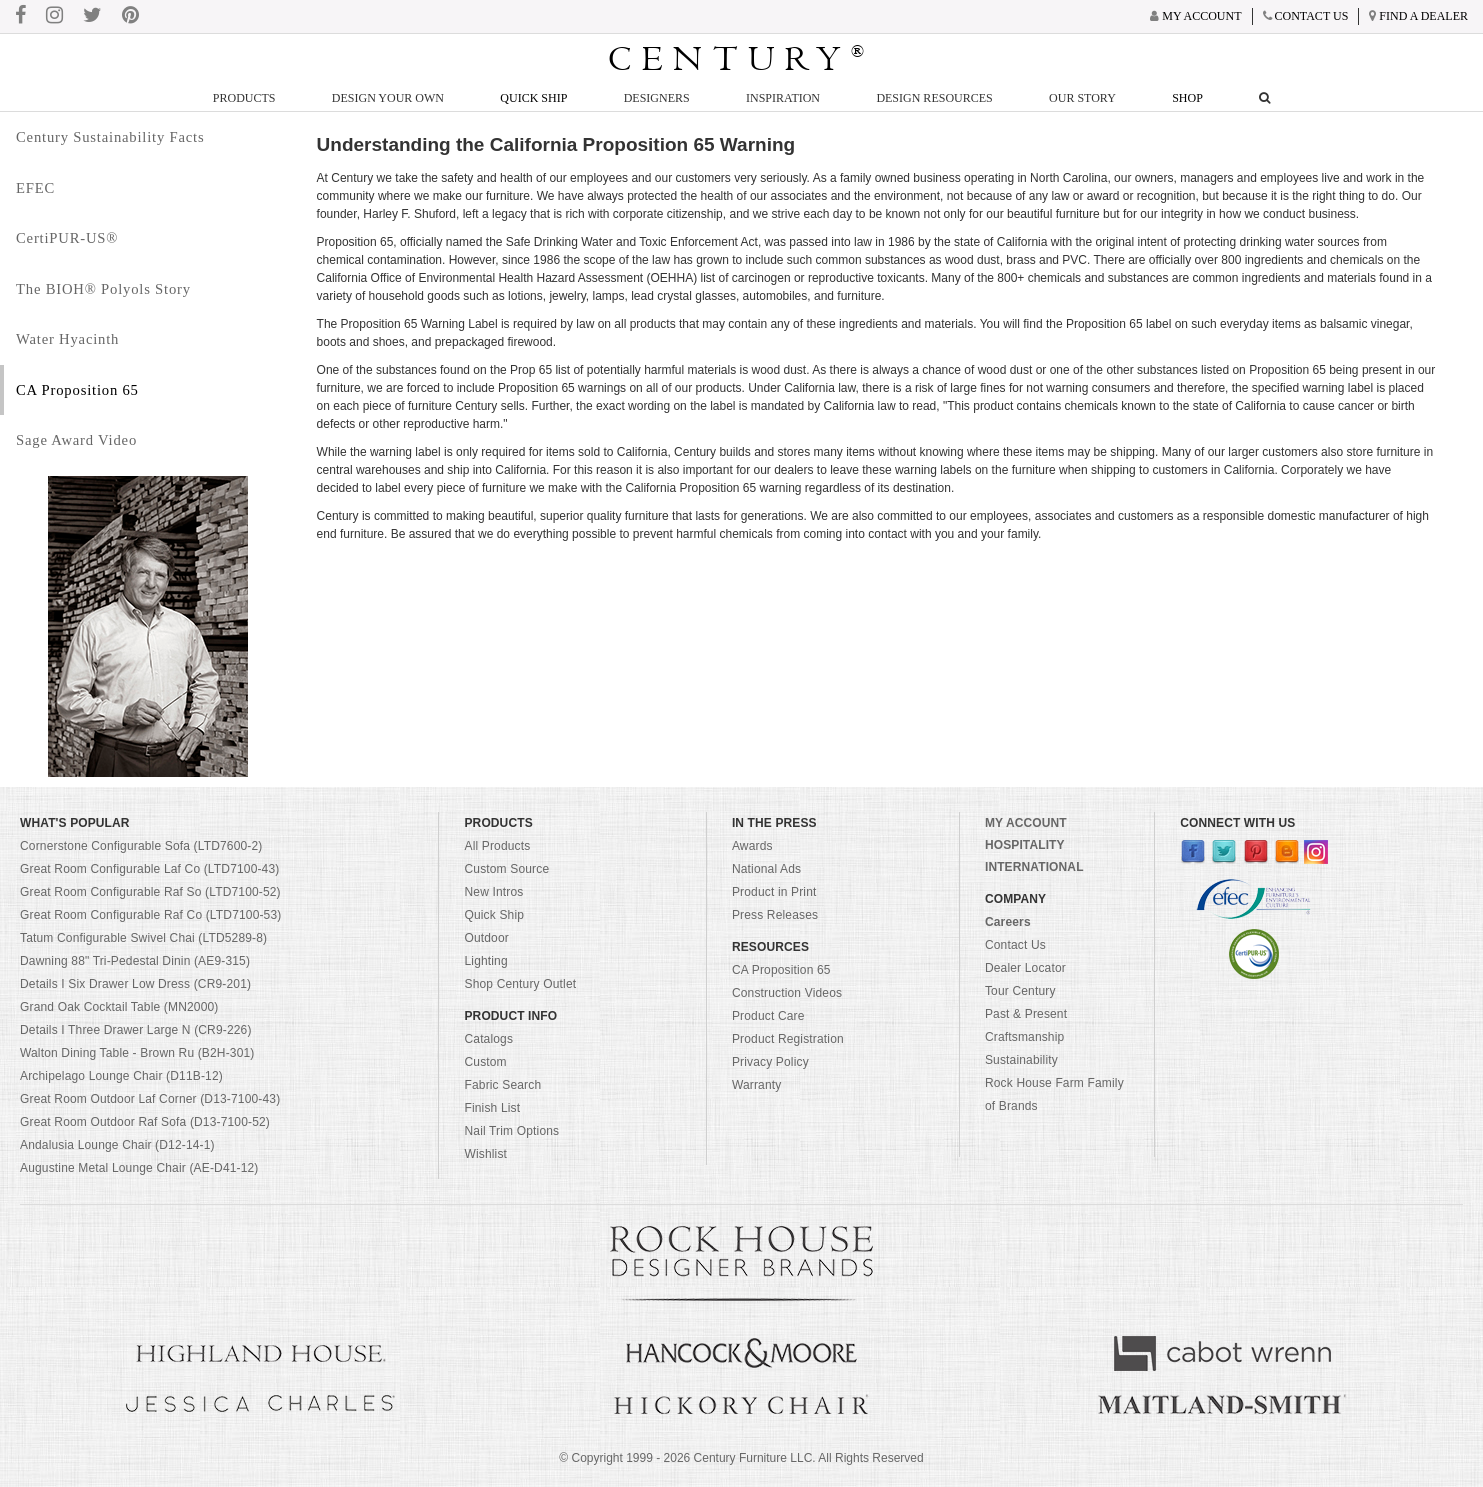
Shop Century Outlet (520, 984)
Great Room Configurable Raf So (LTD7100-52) (150, 892)
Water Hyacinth (67, 339)
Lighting (485, 961)
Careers (1008, 922)
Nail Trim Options (511, 1131)
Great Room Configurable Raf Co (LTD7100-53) (150, 915)
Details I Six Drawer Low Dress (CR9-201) (135, 984)
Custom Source (506, 869)
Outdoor (486, 938)
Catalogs (488, 1039)
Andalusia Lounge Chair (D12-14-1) (117, 1145)
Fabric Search (502, 1085)
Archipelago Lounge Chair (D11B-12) (121, 1076)
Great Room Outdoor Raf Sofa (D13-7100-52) (145, 1122)
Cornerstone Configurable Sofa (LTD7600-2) (141, 846)
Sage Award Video (76, 440)
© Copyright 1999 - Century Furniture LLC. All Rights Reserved (741, 1458)
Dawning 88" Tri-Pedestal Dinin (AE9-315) (135, 961)
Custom (485, 1062)
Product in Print (774, 892)
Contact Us (1015, 945)
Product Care (768, 1016)
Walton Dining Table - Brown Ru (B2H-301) (137, 1053)
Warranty (757, 1085)
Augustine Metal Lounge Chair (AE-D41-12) (139, 1168)
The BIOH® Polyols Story (103, 289)
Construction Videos (787, 993)
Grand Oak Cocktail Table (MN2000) (119, 1007)
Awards (752, 846)
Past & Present (1026, 1014)
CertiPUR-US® (67, 238)
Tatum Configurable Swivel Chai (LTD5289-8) (143, 938)
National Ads (766, 869)
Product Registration (788, 1039)
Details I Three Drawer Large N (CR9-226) (136, 1030)
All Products (497, 846)
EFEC (35, 188)
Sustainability (1021, 1060)
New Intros (493, 892)
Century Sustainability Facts (110, 137)
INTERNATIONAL (1034, 867)
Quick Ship (533, 98)
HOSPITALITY (1025, 845)
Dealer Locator (1025, 968)
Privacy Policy (770, 1062)
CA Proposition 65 (77, 390)
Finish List (492, 1108)
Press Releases (775, 915)
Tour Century (1020, 991)
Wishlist (485, 1154)
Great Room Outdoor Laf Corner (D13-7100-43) (150, 1099)
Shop (1187, 98)
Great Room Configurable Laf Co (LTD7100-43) (149, 869)
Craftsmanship (1024, 1037)
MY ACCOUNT (1026, 823)
